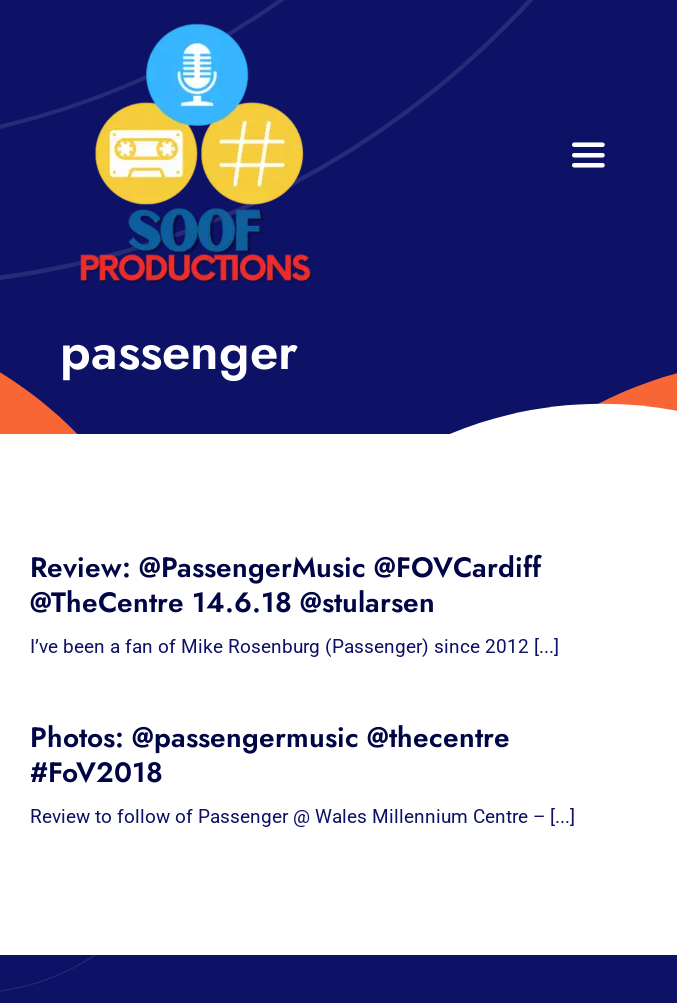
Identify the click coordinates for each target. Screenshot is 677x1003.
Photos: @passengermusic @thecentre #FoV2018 (270, 755)
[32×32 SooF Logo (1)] (195, 29)
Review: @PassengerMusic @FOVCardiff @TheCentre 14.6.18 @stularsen (285, 585)
